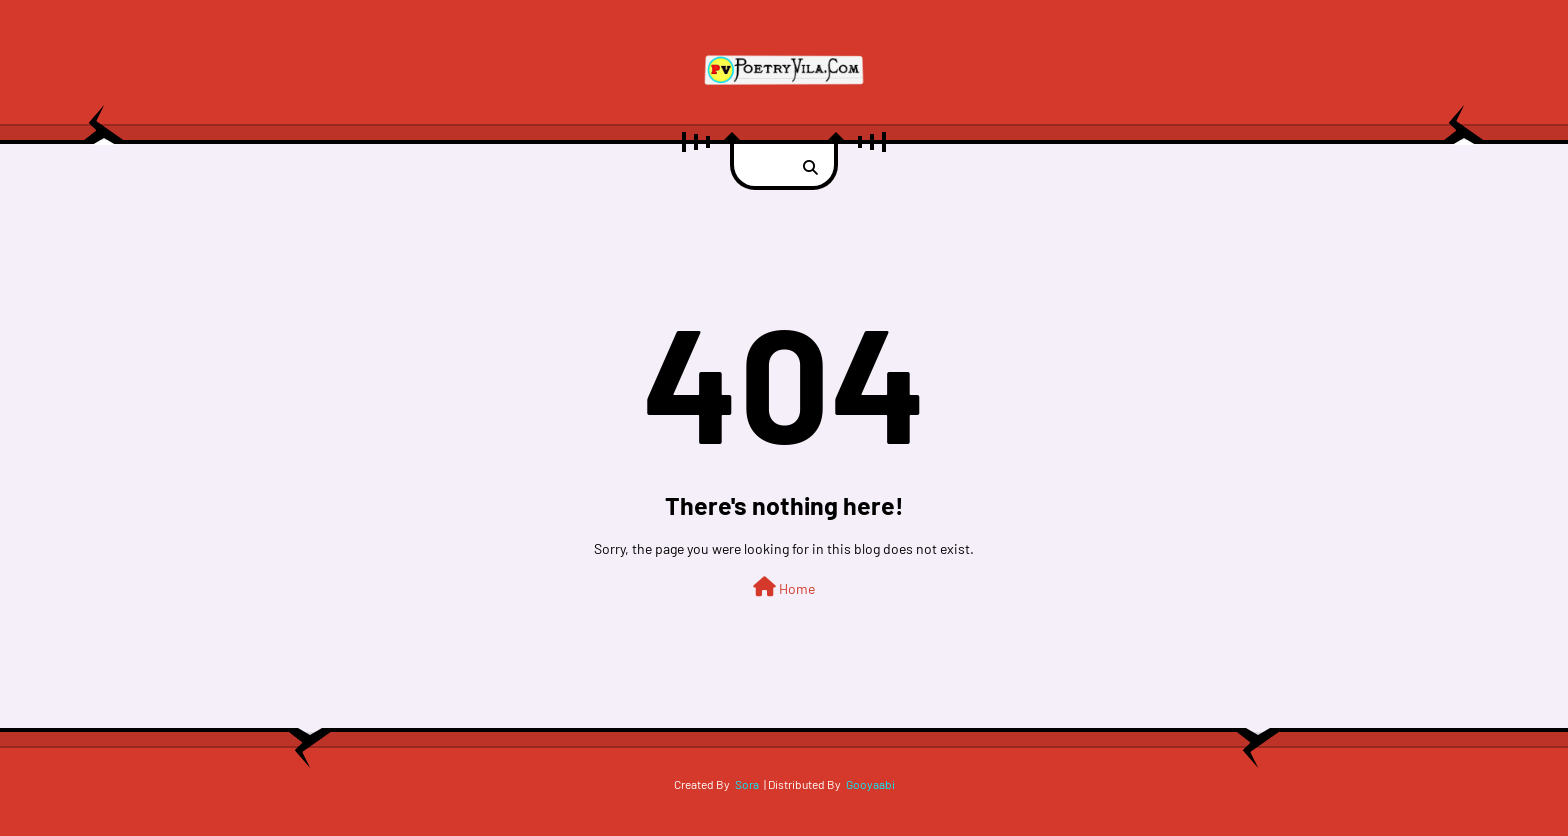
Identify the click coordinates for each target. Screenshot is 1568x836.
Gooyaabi (870, 784)
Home (784, 587)
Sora (747, 784)
